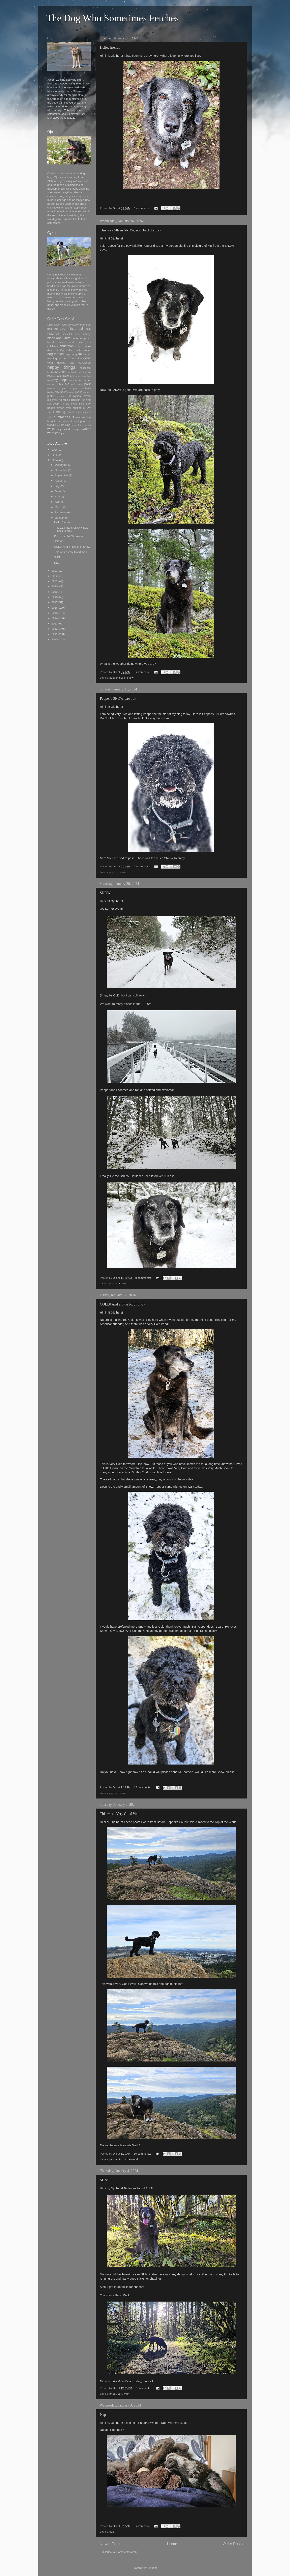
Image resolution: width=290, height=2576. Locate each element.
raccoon (60, 396)
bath (88, 329)
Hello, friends (110, 47)
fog (60, 358)
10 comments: (143, 2153)
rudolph (75, 399)
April (57, 501)
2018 (55, 597)
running (86, 399)
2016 (55, 607)
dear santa (74, 350)
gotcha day (65, 362)
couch (79, 346)
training (65, 424)
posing (78, 392)
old (73, 384)
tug (81, 425)
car (81, 342)
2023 (55, 570)
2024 (55, 460)
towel (57, 425)
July (57, 486)
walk (126, 2393)
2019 (55, 591)
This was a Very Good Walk (120, 1814)
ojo (67, 384)
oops (79, 384)
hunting (71, 372)
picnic (50, 392)
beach (53, 333)
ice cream (85, 372)
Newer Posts (110, 2544)
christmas (67, 346)
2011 (55, 634)
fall (80, 354)
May (57, 496)
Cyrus (63, 350)
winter (86, 429)
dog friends (55, 354)
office (60, 384)
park (87, 384)
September (61, 475)
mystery (73, 380)
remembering (54, 400)
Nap (103, 2415)
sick (81, 403)
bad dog (85, 324)
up (85, 425)
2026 (55, 449)
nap (111, 2531)
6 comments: (142, 672)
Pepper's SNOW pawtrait (118, 698)
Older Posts (233, 2544)
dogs (67, 354)
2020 (55, 586)
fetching (52, 358)
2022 (55, 575)
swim (78, 417)
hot (64, 372)
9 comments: (142, 866)
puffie (50, 395)
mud (50, 380)
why (59, 429)
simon (60, 407)
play (57, 392)
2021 (55, 581)
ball (81, 328)
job (49, 376)
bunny (62, 342)
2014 (55, 618)
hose (58, 372)
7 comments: (144, 2388)
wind (67, 429)
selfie (122, 677)
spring (60, 412)
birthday (86, 334)
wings (76, 429)
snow (130, 677)
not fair (51, 384)
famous (87, 354)
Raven (87, 395)
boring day (85, 338)
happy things (61, 367)
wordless (53, 433)
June (58, 491)
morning (77, 376)
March (58, 507)
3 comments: (142, 208)
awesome (73, 324)
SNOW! (106, 893)
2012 (55, 628)
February (60, 512)
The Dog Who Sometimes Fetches (112, 18)
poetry (64, 391)
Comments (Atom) (127, 2551)
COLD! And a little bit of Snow (123, 1304)
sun (120, 2393)
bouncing (51, 342)
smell (68, 408)
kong (53, 376)
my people (60, 380)
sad (49, 404)
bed (77, 334)
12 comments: (143, 1787)
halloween (84, 362)
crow (56, 350)
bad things (68, 328)
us (89, 425)
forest (112, 2393)
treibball (75, 425)
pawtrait (51, 388)
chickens (52, 346)
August (59, 480)
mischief (67, 375)
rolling (66, 399)
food (66, 358)
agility (50, 325)
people (62, 388)
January (59, 517)
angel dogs (60, 324)
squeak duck (74, 412)
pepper (113, 677)
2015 (55, 612)
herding (51, 372)
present (87, 392)
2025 (55, 454)
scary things (61, 403)
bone (75, 338)
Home (172, 2544)
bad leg (52, 328)
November (61, 470)
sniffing (77, 407)
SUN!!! (105, 2180)
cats (88, 342)
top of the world (128, 2159)
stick (50, 417)
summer (60, 417)
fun (80, 358)
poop (71, 392)
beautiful (67, 334)
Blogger (152, 2567)
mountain (86, 376)
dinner (87, 350)
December (61, 464)
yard (63, 433)
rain (68, 395)
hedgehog (85, 368)
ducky (74, 354)
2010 (55, 639)
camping (72, 342)
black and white (58, 338)
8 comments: (143, 1277)
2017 (55, 602)
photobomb (85, 388)
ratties (77, 395)
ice (76, 372)
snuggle (51, 412)
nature (87, 380)
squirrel (87, 412)
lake (59, 375)
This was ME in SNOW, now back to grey (130, 230)
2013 (55, 623)
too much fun (70, 421)
